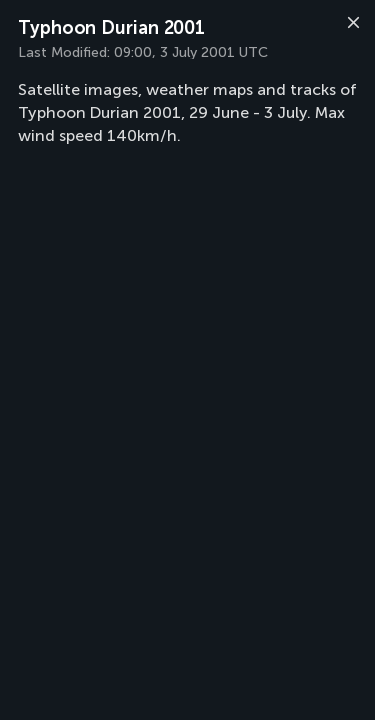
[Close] (351, 25)
